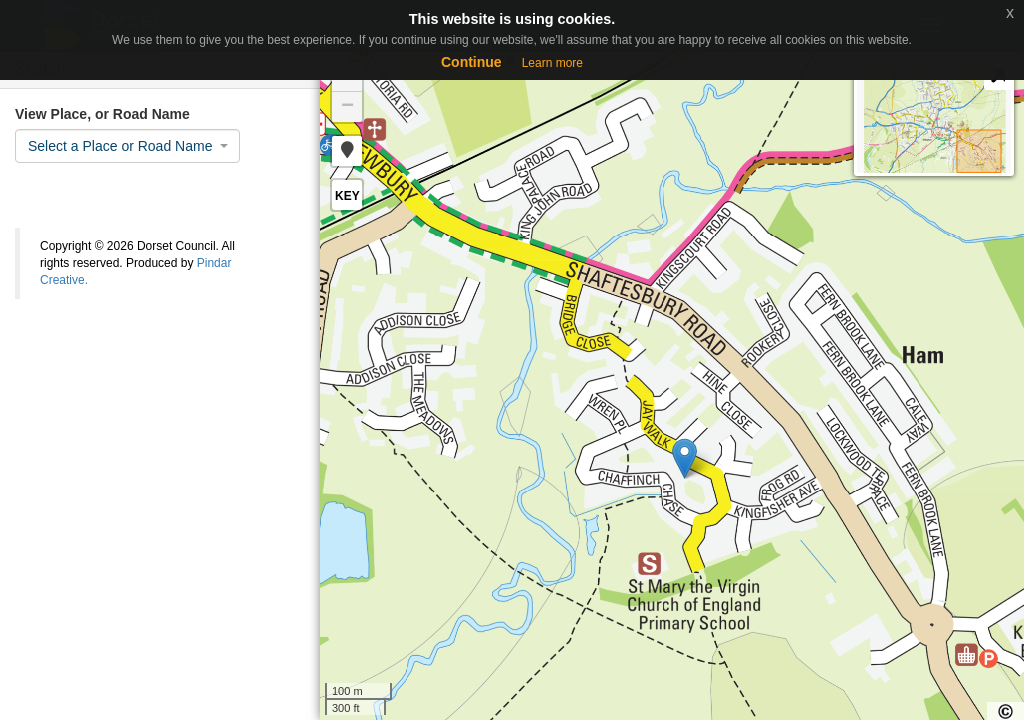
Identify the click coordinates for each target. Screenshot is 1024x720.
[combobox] (127, 146)
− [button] (347, 107)
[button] (347, 151)
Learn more (552, 63)
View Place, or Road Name (102, 114)
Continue (471, 62)
